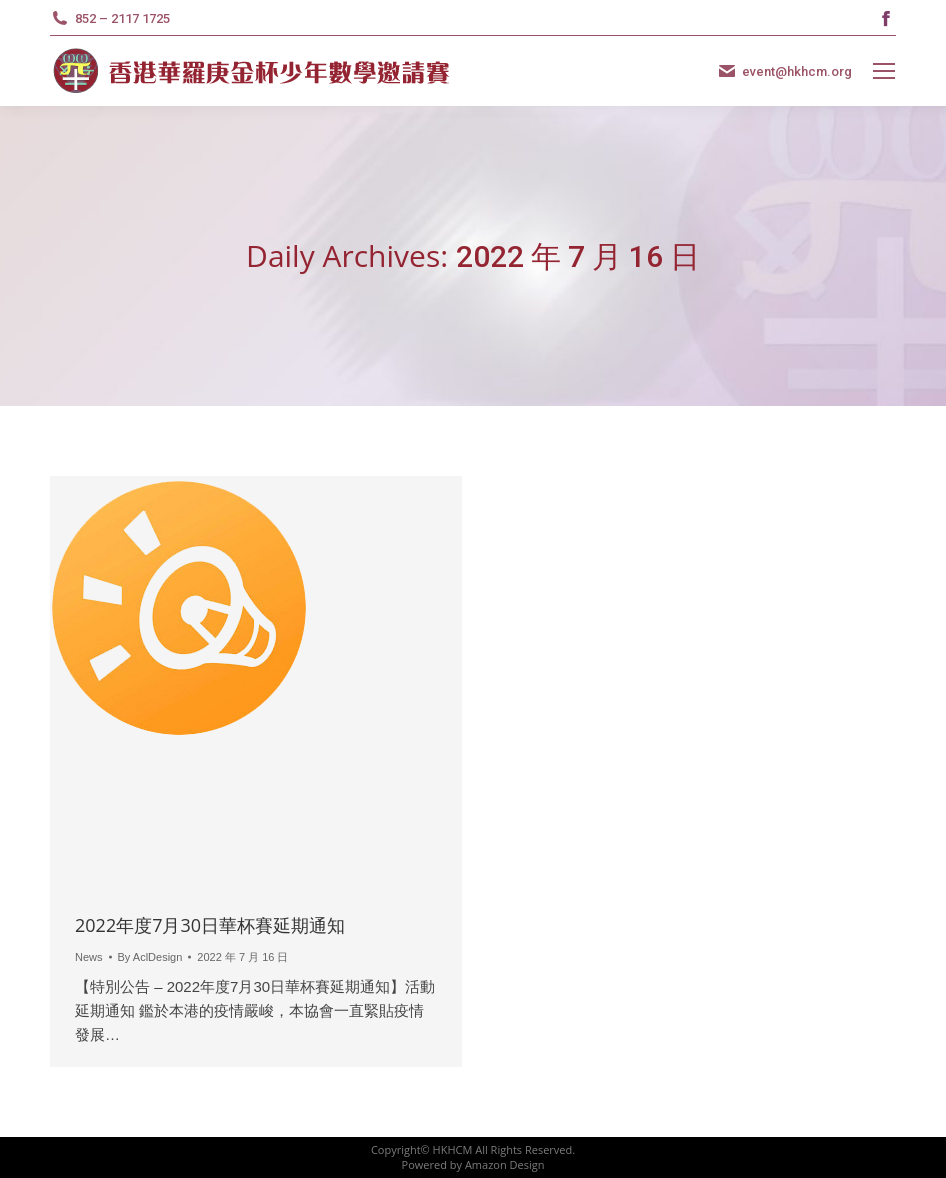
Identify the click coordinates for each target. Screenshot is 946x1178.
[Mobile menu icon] (884, 71)
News (89, 957)
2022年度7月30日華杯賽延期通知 (210, 925)
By (150, 957)
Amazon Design (505, 1164)
